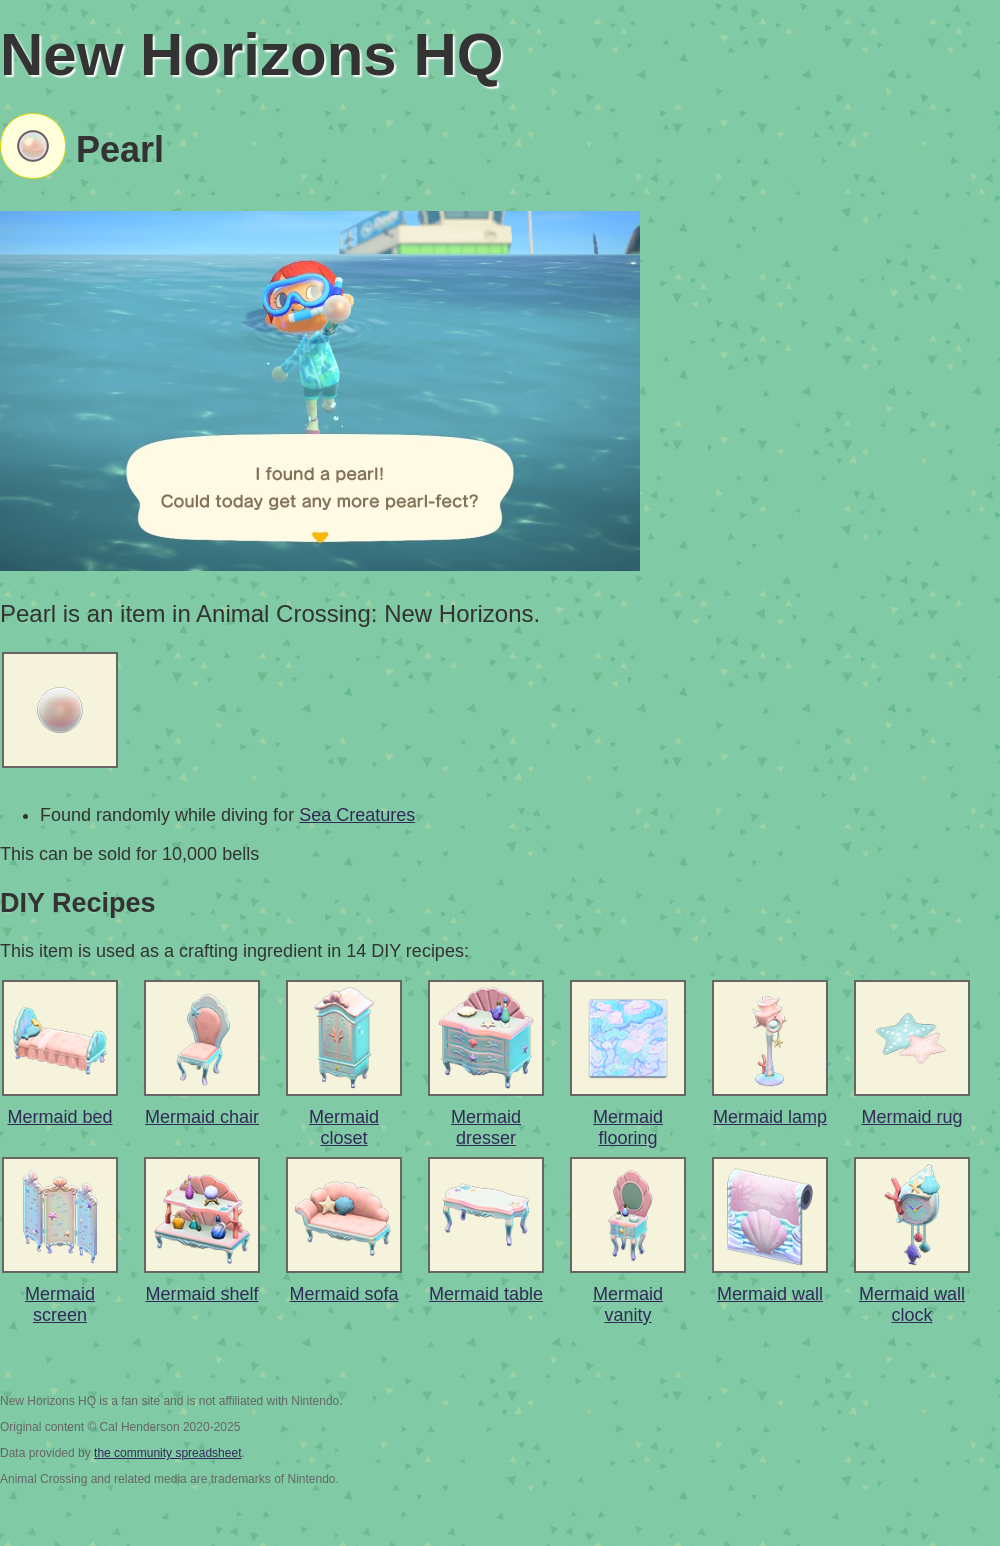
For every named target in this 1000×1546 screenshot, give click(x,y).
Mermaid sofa (343, 1294)
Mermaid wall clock (912, 1304)
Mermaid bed (59, 1117)
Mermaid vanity (628, 1304)
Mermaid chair (202, 1117)
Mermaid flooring (628, 1127)
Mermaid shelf (201, 1294)
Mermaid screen (60, 1304)
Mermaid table (486, 1294)
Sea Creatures (357, 815)
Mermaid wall (770, 1294)
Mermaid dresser (486, 1127)
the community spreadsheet (167, 1453)
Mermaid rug (911, 1117)
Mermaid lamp (770, 1117)
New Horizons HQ (251, 54)
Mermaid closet (344, 1127)
